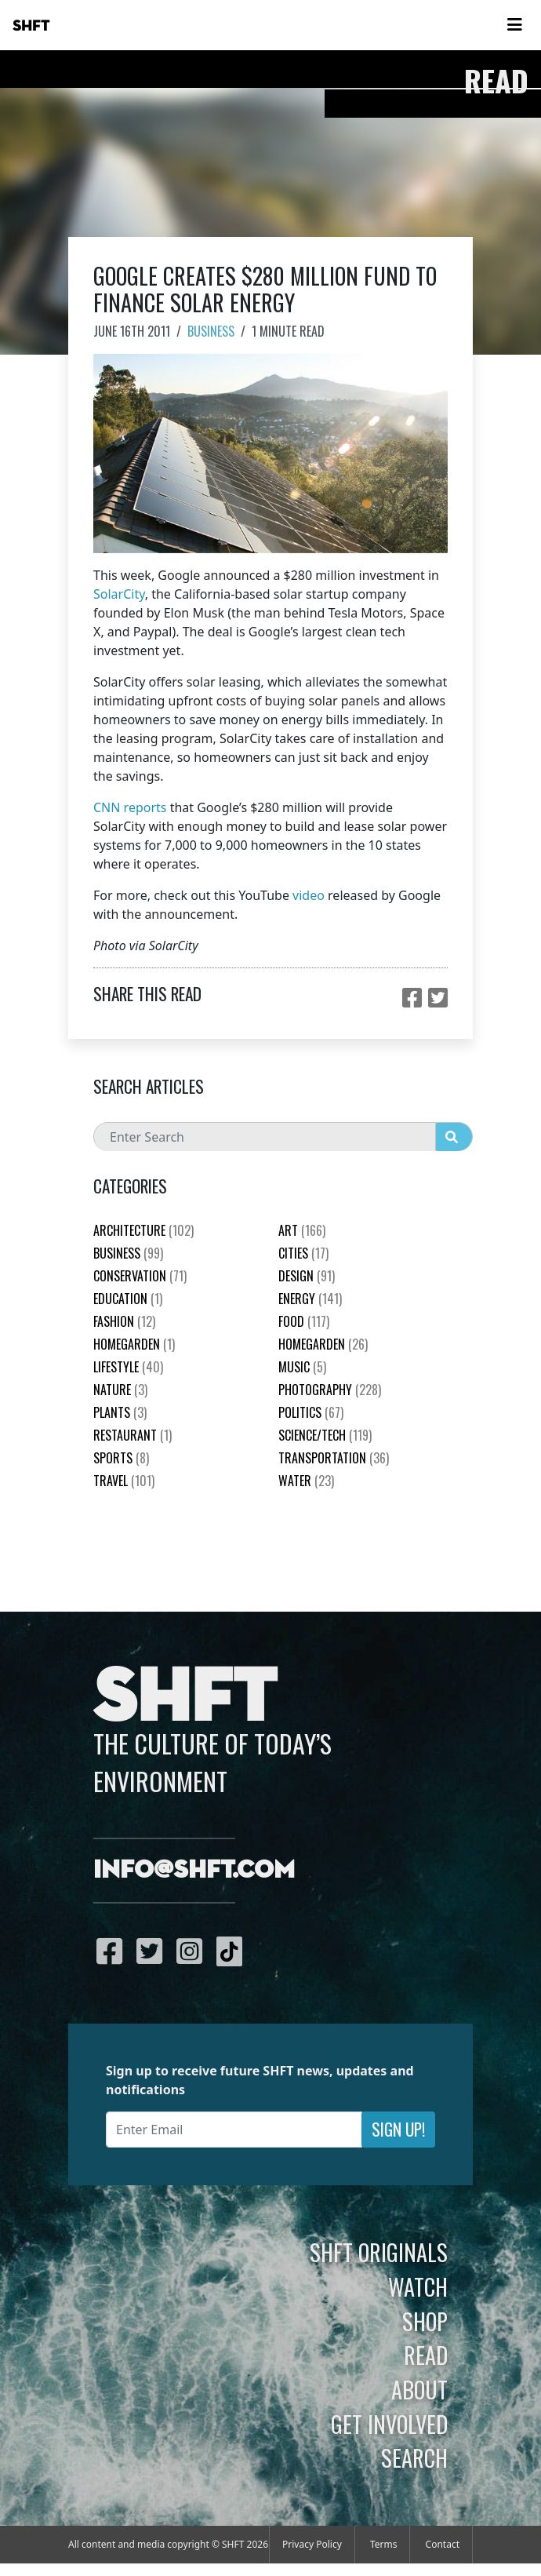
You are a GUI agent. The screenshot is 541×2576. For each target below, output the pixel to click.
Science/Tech (325, 1435)
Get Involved (389, 2423)
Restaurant (132, 1435)
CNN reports (129, 807)
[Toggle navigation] (514, 25)
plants (120, 1412)
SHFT (31, 26)
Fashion (124, 1321)
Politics (310, 1412)
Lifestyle (128, 1366)
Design (306, 1275)
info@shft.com (194, 1870)
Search (414, 2457)
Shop (425, 2321)
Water (306, 1480)
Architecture (143, 1230)
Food (303, 1321)
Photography (329, 1389)
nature (120, 1389)
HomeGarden (134, 1344)
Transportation (333, 1457)
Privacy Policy (312, 2544)
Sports (121, 1457)
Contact (442, 2544)
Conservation (140, 1275)
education (127, 1298)
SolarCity (119, 594)
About (419, 2389)
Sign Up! (398, 2129)
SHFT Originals (379, 2251)
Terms (384, 2544)
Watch (418, 2286)
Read (426, 2354)
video (308, 895)
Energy (310, 1298)
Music (302, 1366)
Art (301, 1230)
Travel (123, 1480)
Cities (303, 1253)
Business (210, 331)
